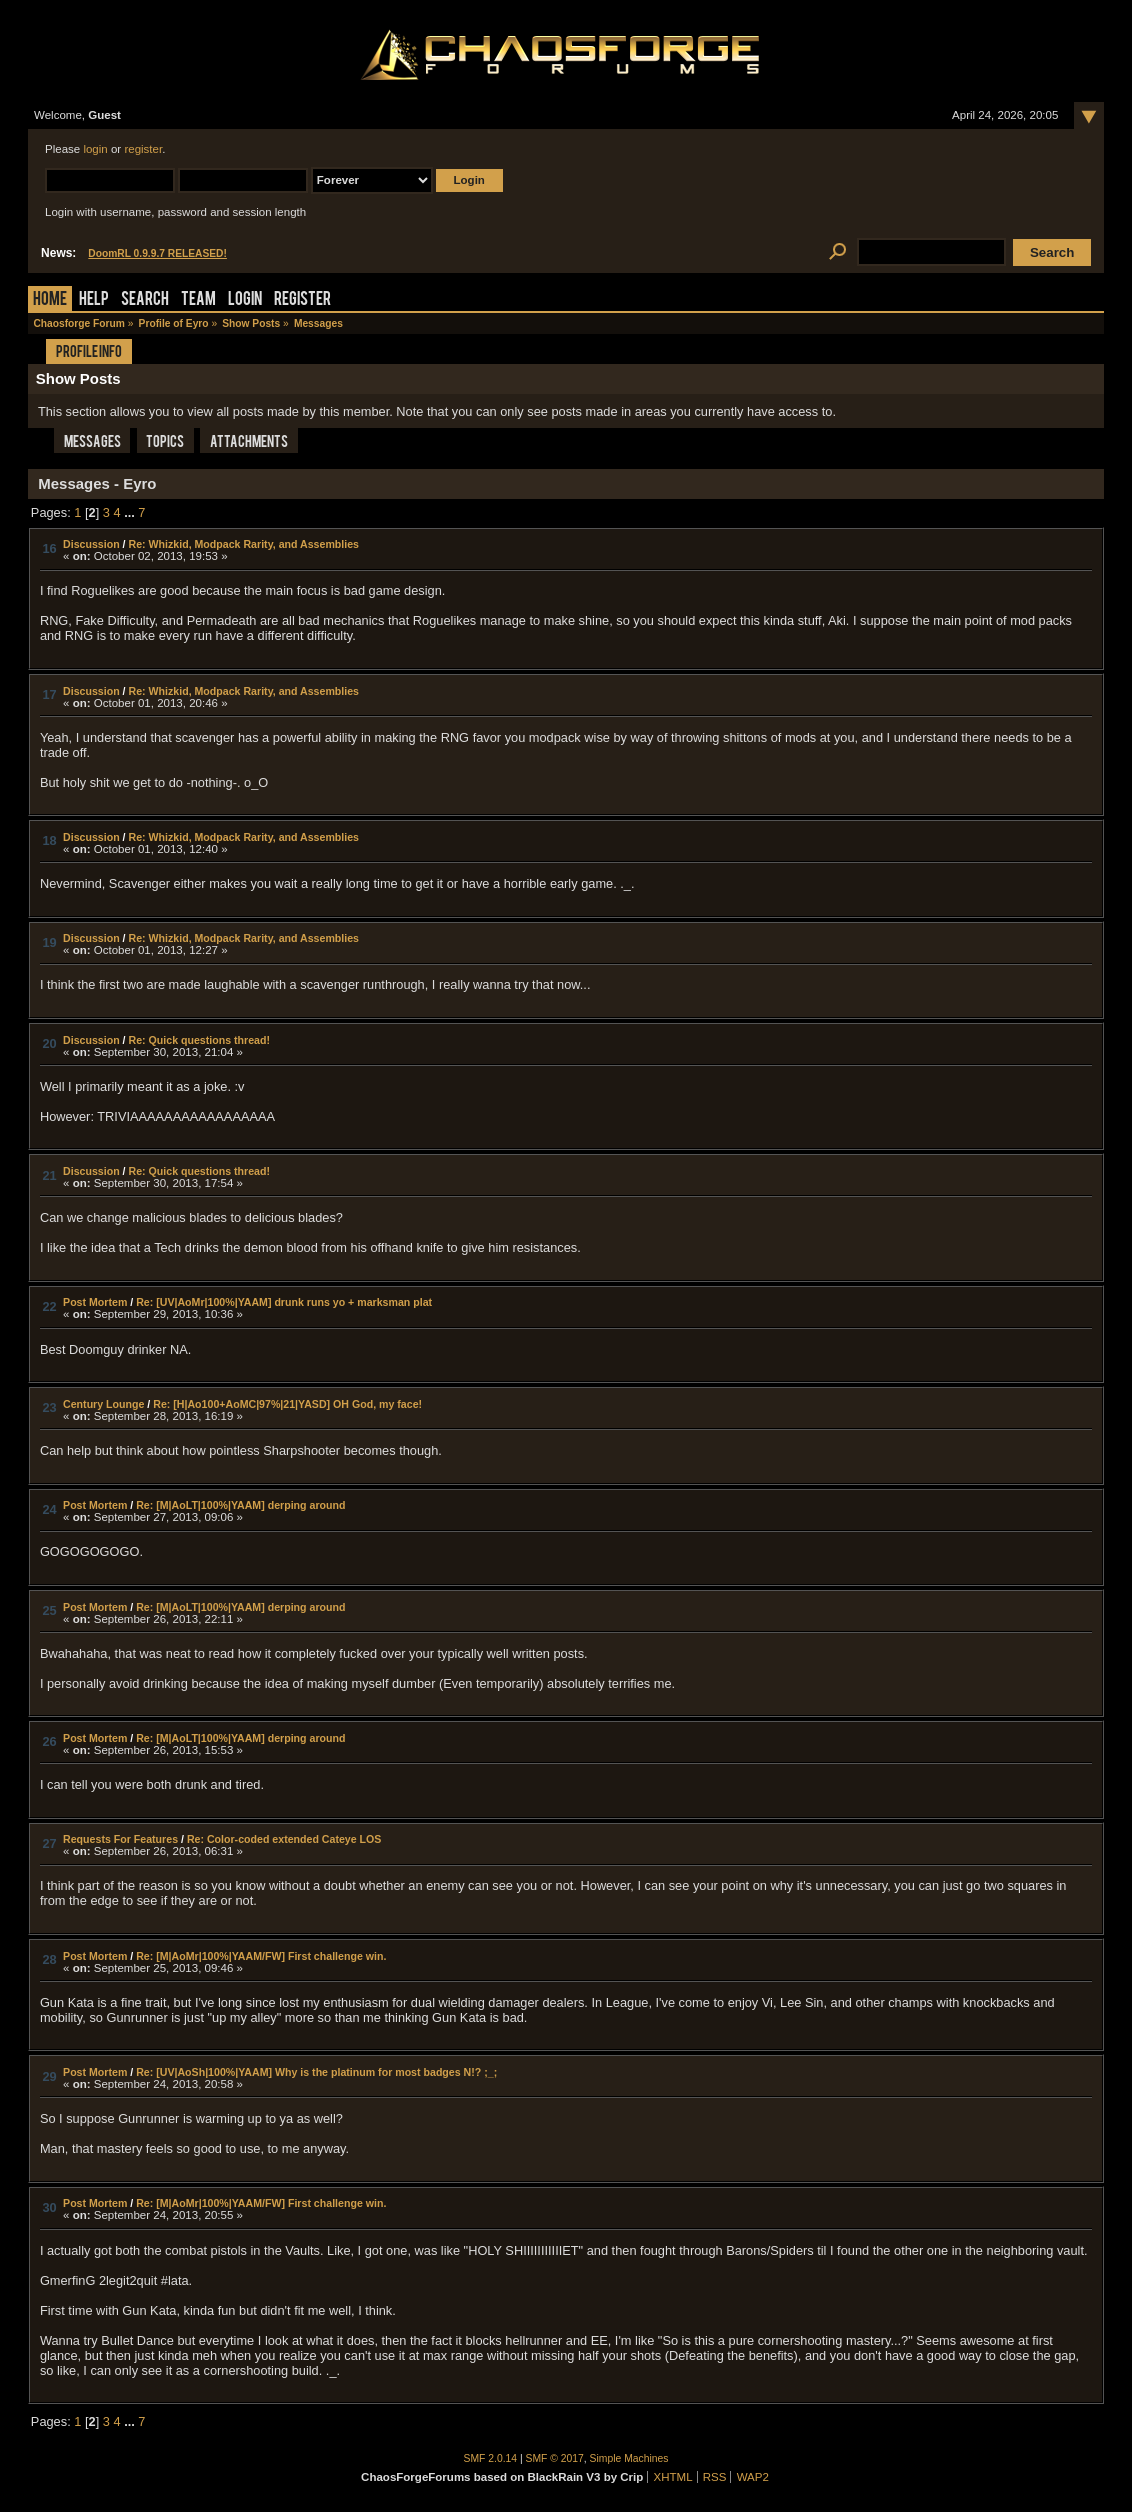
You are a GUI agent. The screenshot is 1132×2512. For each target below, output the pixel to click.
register (143, 149)
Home (50, 300)
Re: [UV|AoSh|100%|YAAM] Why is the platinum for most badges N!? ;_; (316, 2072)
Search (145, 300)
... (131, 512)
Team (198, 300)
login (95, 149)
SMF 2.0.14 (491, 2458)
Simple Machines (629, 2458)
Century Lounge (103, 1404)
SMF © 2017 (555, 2458)
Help (94, 300)
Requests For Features (120, 1839)
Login (245, 300)
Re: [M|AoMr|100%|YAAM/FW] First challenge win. (261, 1956)
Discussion (91, 544)
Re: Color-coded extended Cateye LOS (284, 1839)
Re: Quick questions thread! (199, 1040)
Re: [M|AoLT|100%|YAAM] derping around (240, 1505)
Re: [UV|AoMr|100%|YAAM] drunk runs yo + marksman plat (284, 1302)
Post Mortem (95, 1302)
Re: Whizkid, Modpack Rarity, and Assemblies (244, 544)
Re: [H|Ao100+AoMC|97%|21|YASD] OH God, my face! (287, 1404)
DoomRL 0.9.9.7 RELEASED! (157, 253)
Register (302, 300)
